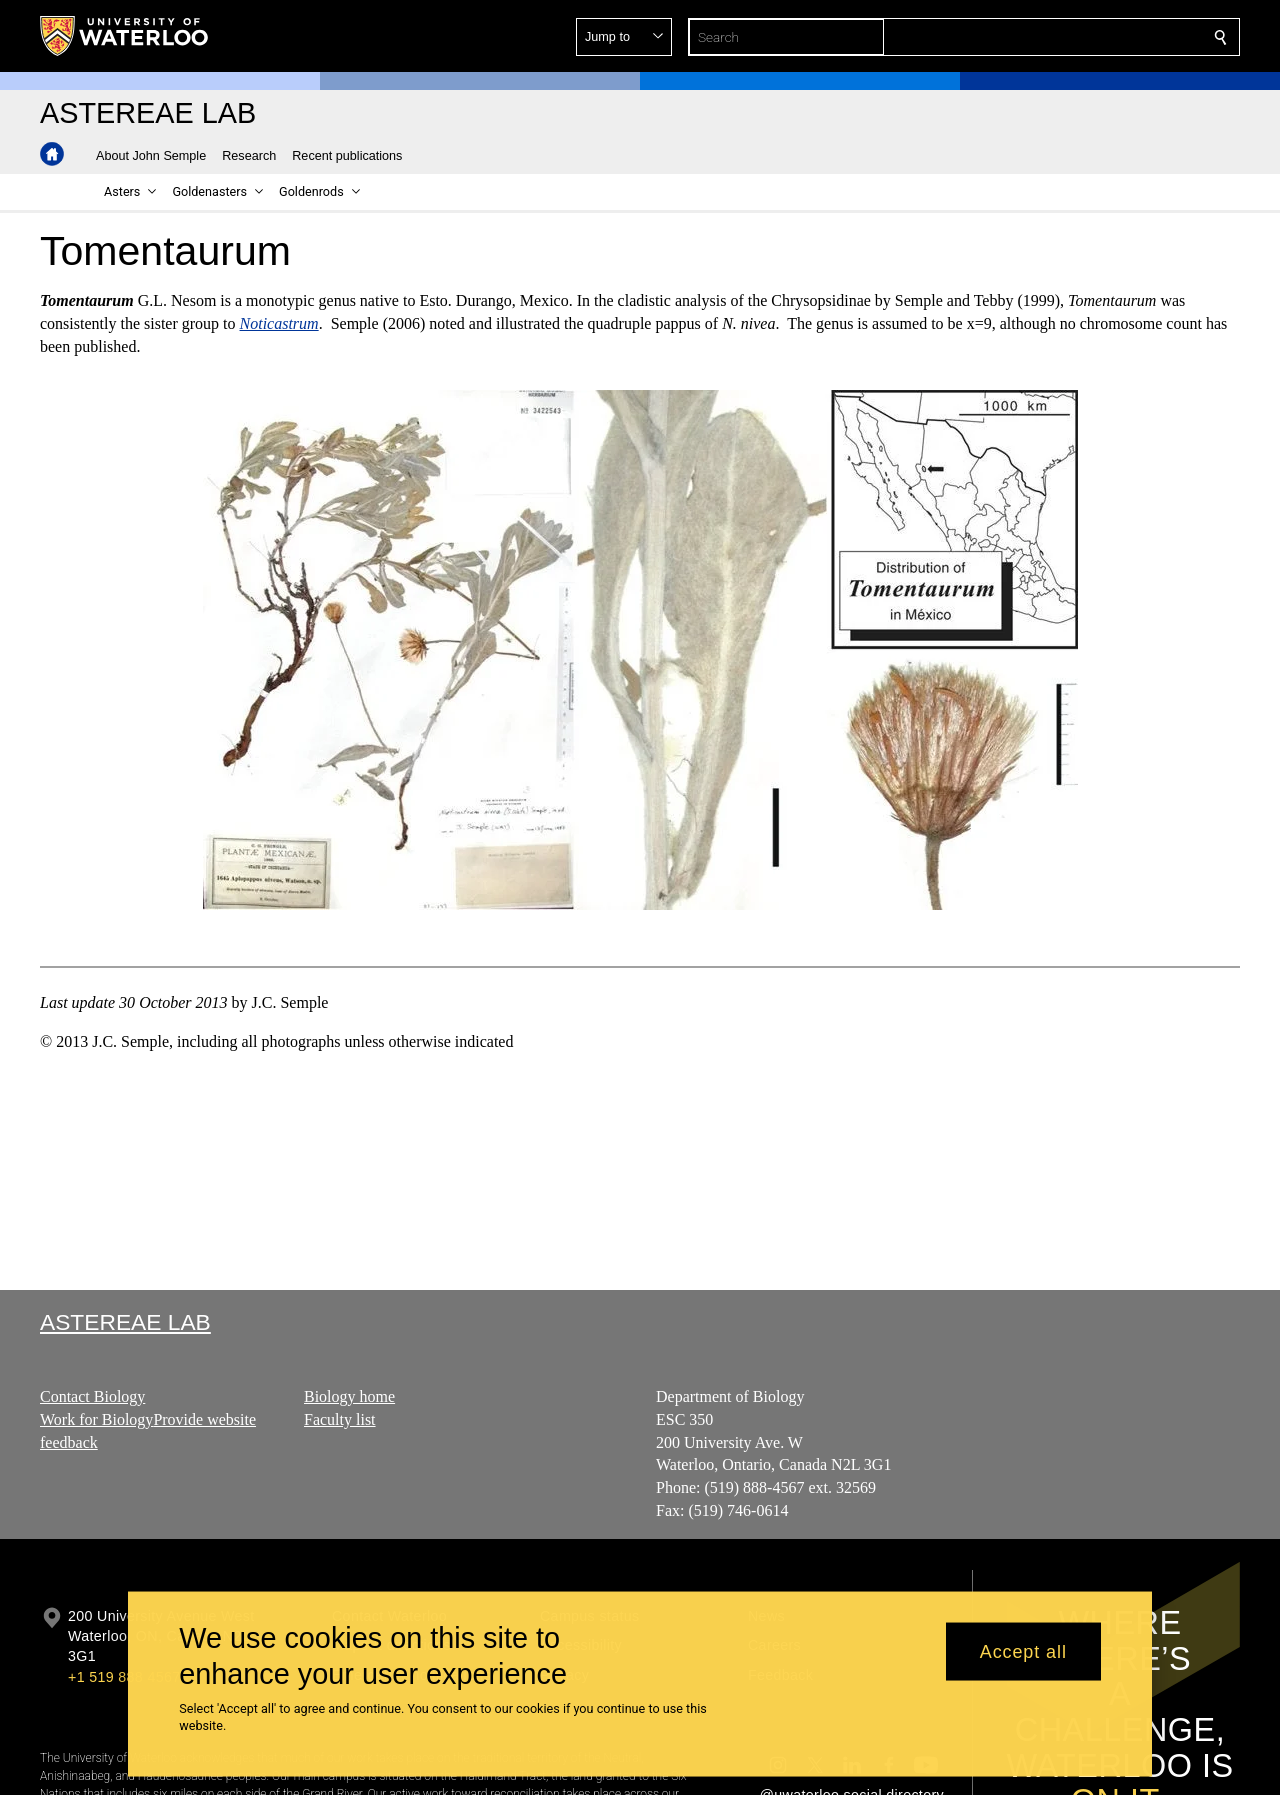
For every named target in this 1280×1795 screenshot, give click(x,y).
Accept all (1023, 1651)
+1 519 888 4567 (124, 1677)
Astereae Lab (125, 1322)
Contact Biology (92, 1396)
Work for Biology (96, 1419)
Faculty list (340, 1419)
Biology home (349, 1396)
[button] (1076, 37)
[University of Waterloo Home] (125, 36)
